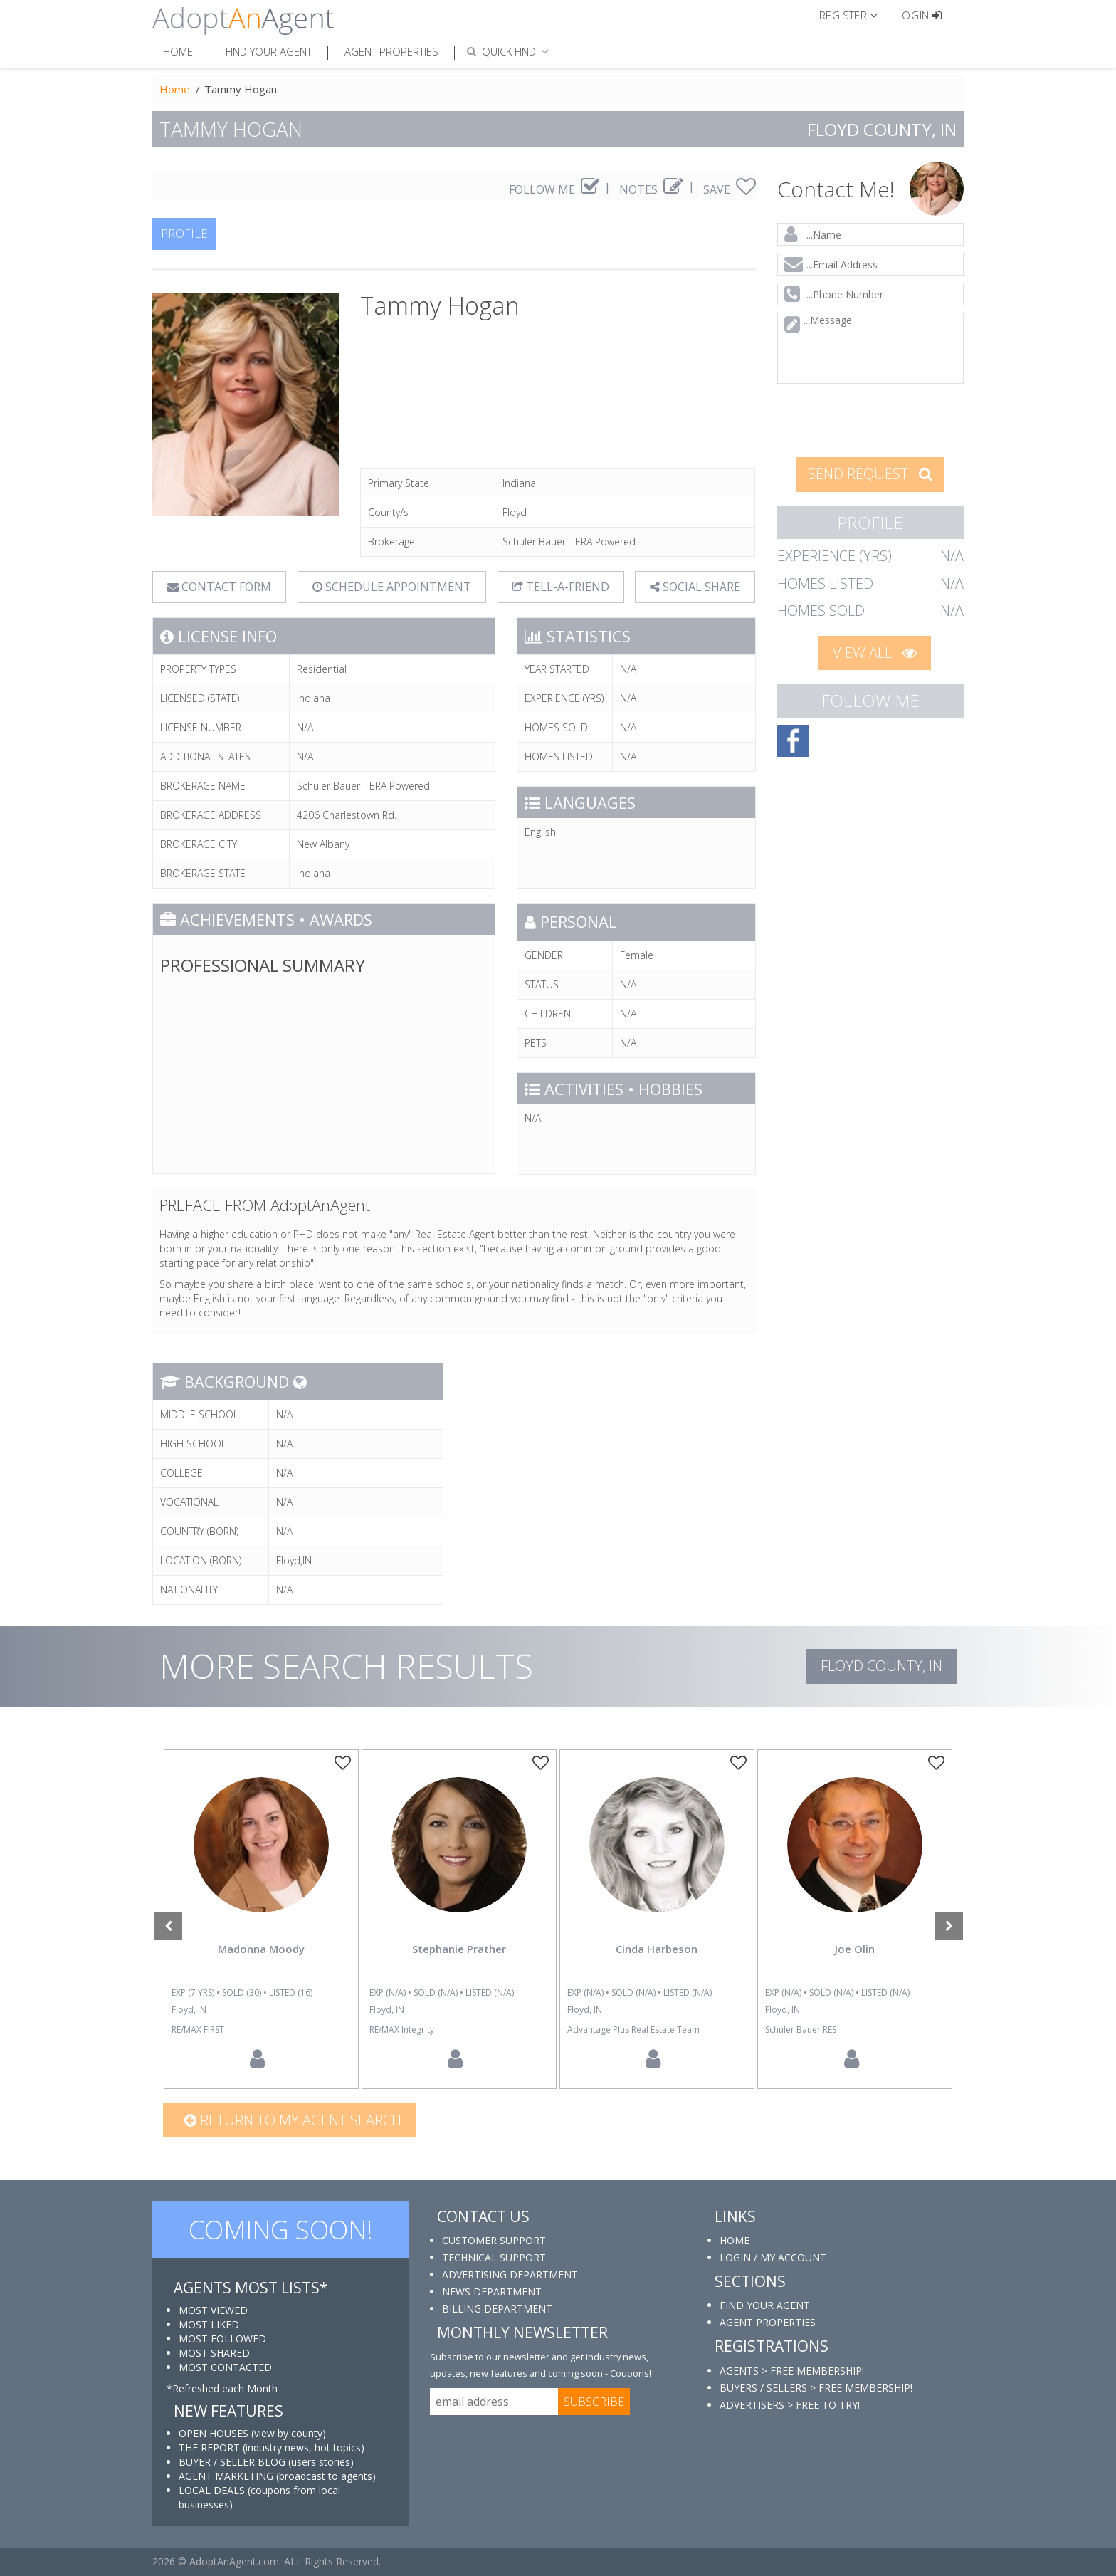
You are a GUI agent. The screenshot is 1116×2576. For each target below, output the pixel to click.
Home (178, 51)
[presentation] (871, 418)
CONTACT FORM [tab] (219, 587)
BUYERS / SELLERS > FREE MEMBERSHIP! (816, 2387)
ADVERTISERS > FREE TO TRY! (790, 2405)
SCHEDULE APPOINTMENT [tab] (391, 587)
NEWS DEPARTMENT (492, 2291)
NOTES (651, 189)
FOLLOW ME (554, 189)
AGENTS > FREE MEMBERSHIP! (792, 2370)
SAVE (729, 189)
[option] (261, 1919)
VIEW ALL (875, 652)
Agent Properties (391, 51)
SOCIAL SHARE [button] (695, 587)
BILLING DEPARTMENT (497, 2308)
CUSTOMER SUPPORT (494, 2240)
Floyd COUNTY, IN (881, 1665)
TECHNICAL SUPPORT (494, 2257)
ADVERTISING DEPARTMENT (510, 2274)
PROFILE (184, 233)
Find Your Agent (269, 51)
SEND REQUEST (870, 473)
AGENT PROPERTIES (768, 2322)
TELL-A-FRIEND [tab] (560, 587)
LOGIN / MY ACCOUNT (773, 2257)
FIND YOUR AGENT (765, 2305)
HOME (734, 2240)
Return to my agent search (292, 2120)
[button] (854, 14)
